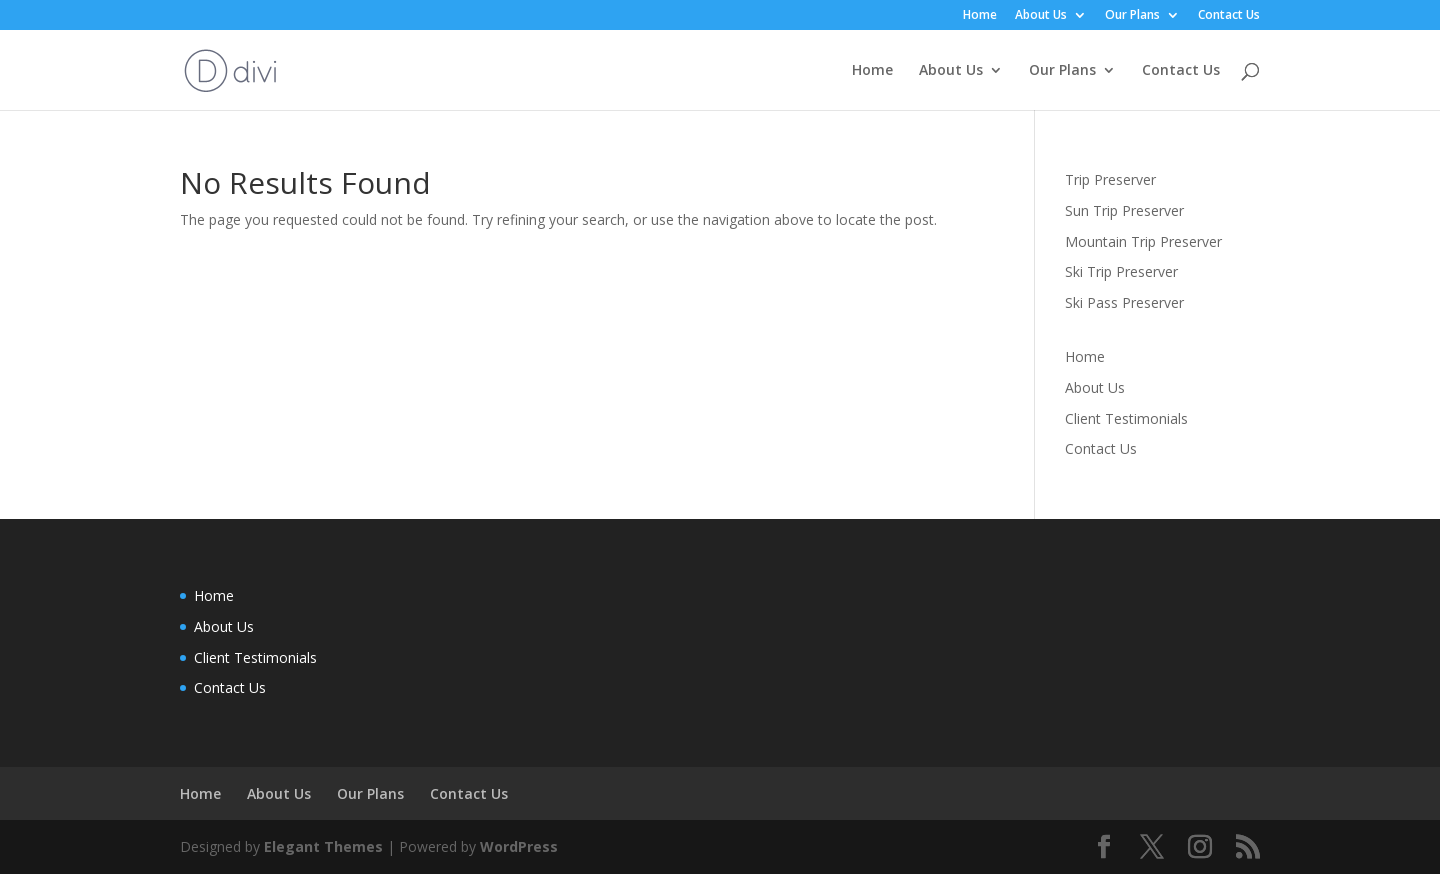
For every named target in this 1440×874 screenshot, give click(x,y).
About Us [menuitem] (1041, 16)
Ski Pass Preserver (1124, 302)
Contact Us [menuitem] (1229, 16)
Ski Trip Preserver (1121, 271)
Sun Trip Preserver (1124, 210)
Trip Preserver (1110, 179)
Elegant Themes (323, 846)
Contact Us (1101, 448)
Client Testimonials (1126, 418)
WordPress (519, 846)
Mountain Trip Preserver (1143, 241)
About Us (1095, 387)
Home (1085, 356)
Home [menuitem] (980, 16)
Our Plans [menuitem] (1132, 16)
